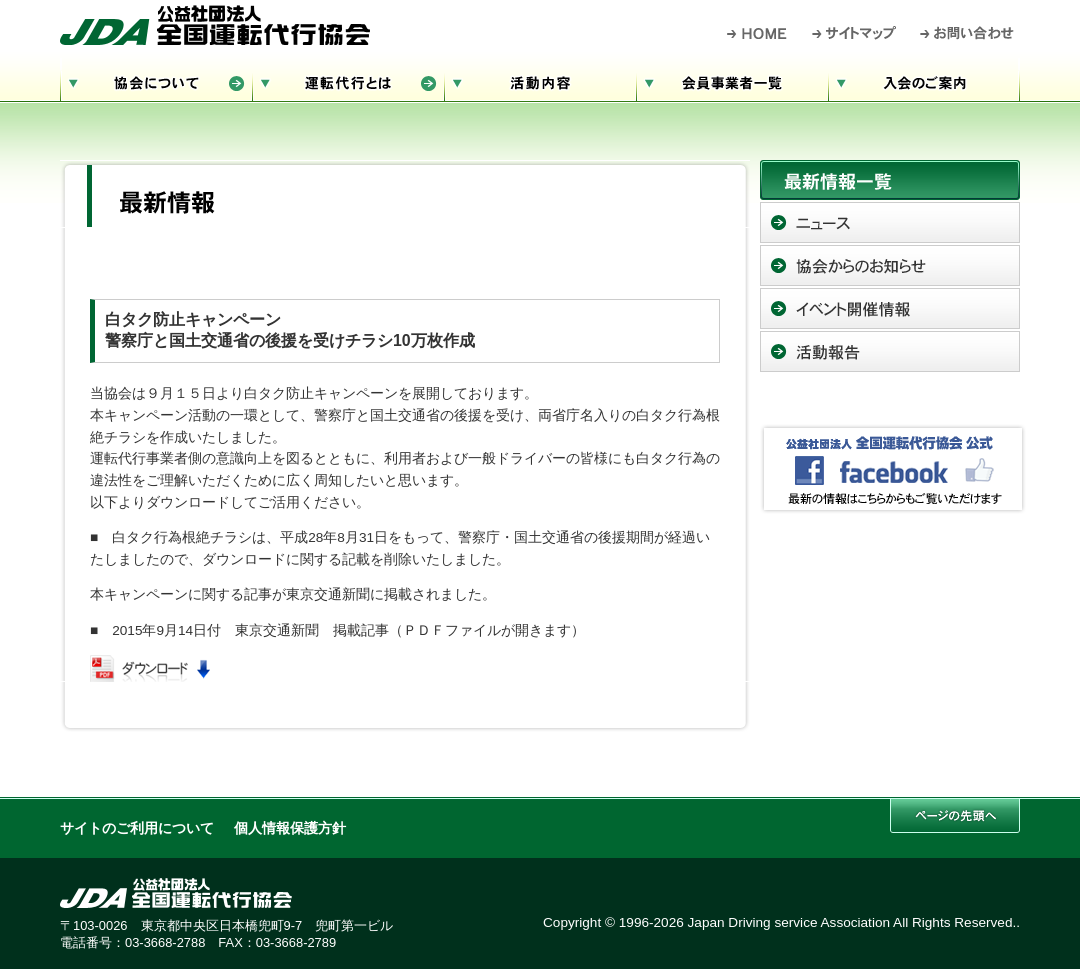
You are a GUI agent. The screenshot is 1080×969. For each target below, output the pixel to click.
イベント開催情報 (890, 308)
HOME (757, 33)
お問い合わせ (967, 33)
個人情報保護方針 (290, 828)
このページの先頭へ (955, 815)
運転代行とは (348, 80)
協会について (156, 80)
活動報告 (890, 351)
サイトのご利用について (137, 828)
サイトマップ (855, 33)
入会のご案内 (924, 80)
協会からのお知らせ (890, 265)
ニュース (890, 222)
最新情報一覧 (890, 180)
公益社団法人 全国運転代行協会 (215, 25)
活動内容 (540, 80)
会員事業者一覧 (732, 80)
